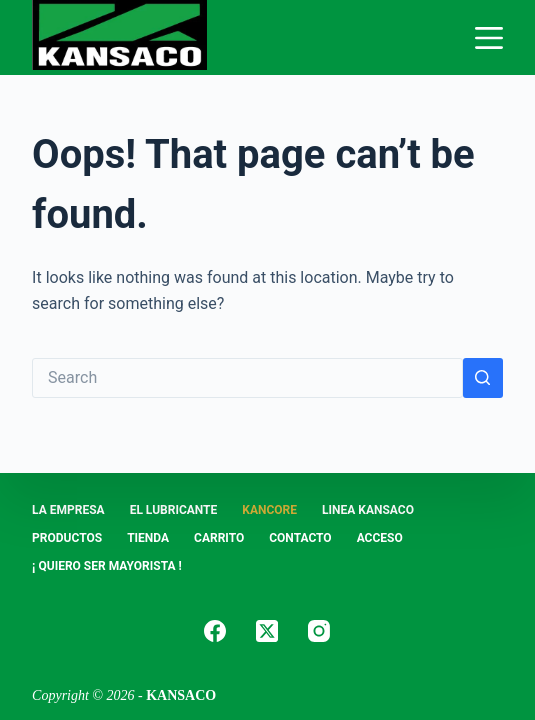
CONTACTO (300, 538)
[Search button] (483, 378)
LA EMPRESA (68, 510)
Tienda (148, 538)
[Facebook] (215, 631)
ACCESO (380, 538)
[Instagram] (319, 631)
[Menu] (489, 38)
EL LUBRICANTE (174, 510)
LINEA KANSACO (368, 510)
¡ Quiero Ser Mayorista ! (107, 566)
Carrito (219, 538)
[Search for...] (247, 378)
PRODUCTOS (67, 538)
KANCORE (269, 510)
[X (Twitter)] (267, 631)
